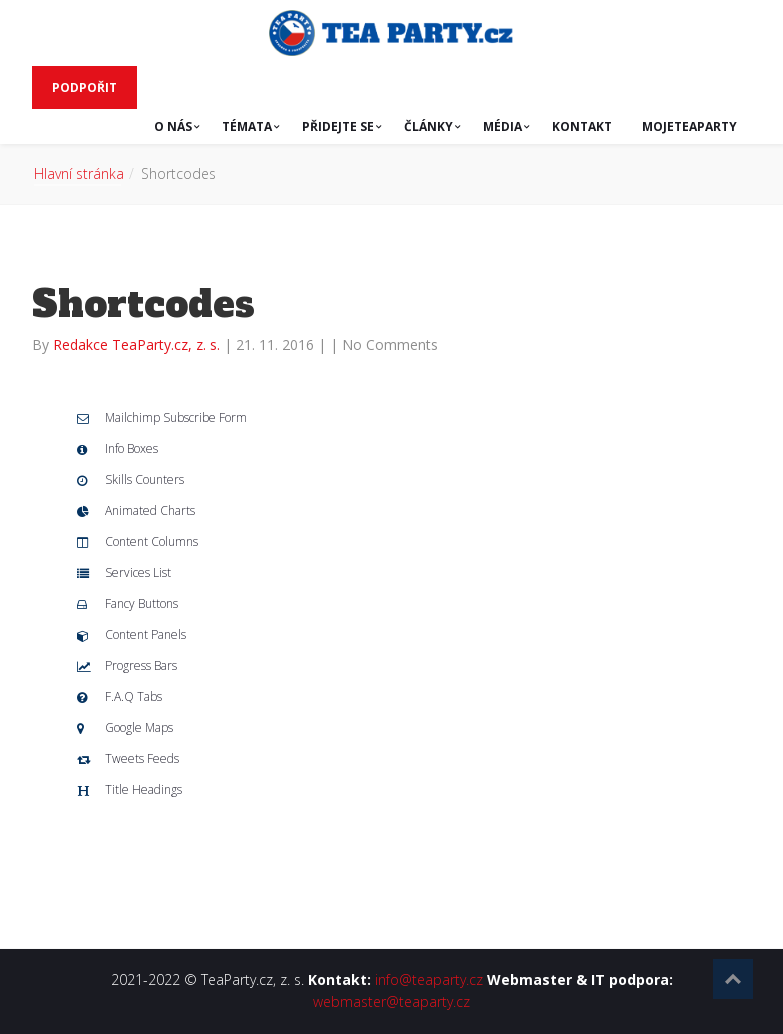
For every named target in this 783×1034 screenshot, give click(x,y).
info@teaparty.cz (429, 979)
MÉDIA (502, 126)
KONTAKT (582, 126)
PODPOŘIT (84, 87)
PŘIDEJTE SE (338, 126)
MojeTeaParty (689, 126)
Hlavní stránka (79, 173)
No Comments (390, 344)
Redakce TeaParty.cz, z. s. (138, 344)
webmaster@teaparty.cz (391, 1001)
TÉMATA (247, 126)
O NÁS (173, 126)
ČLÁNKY (428, 126)
